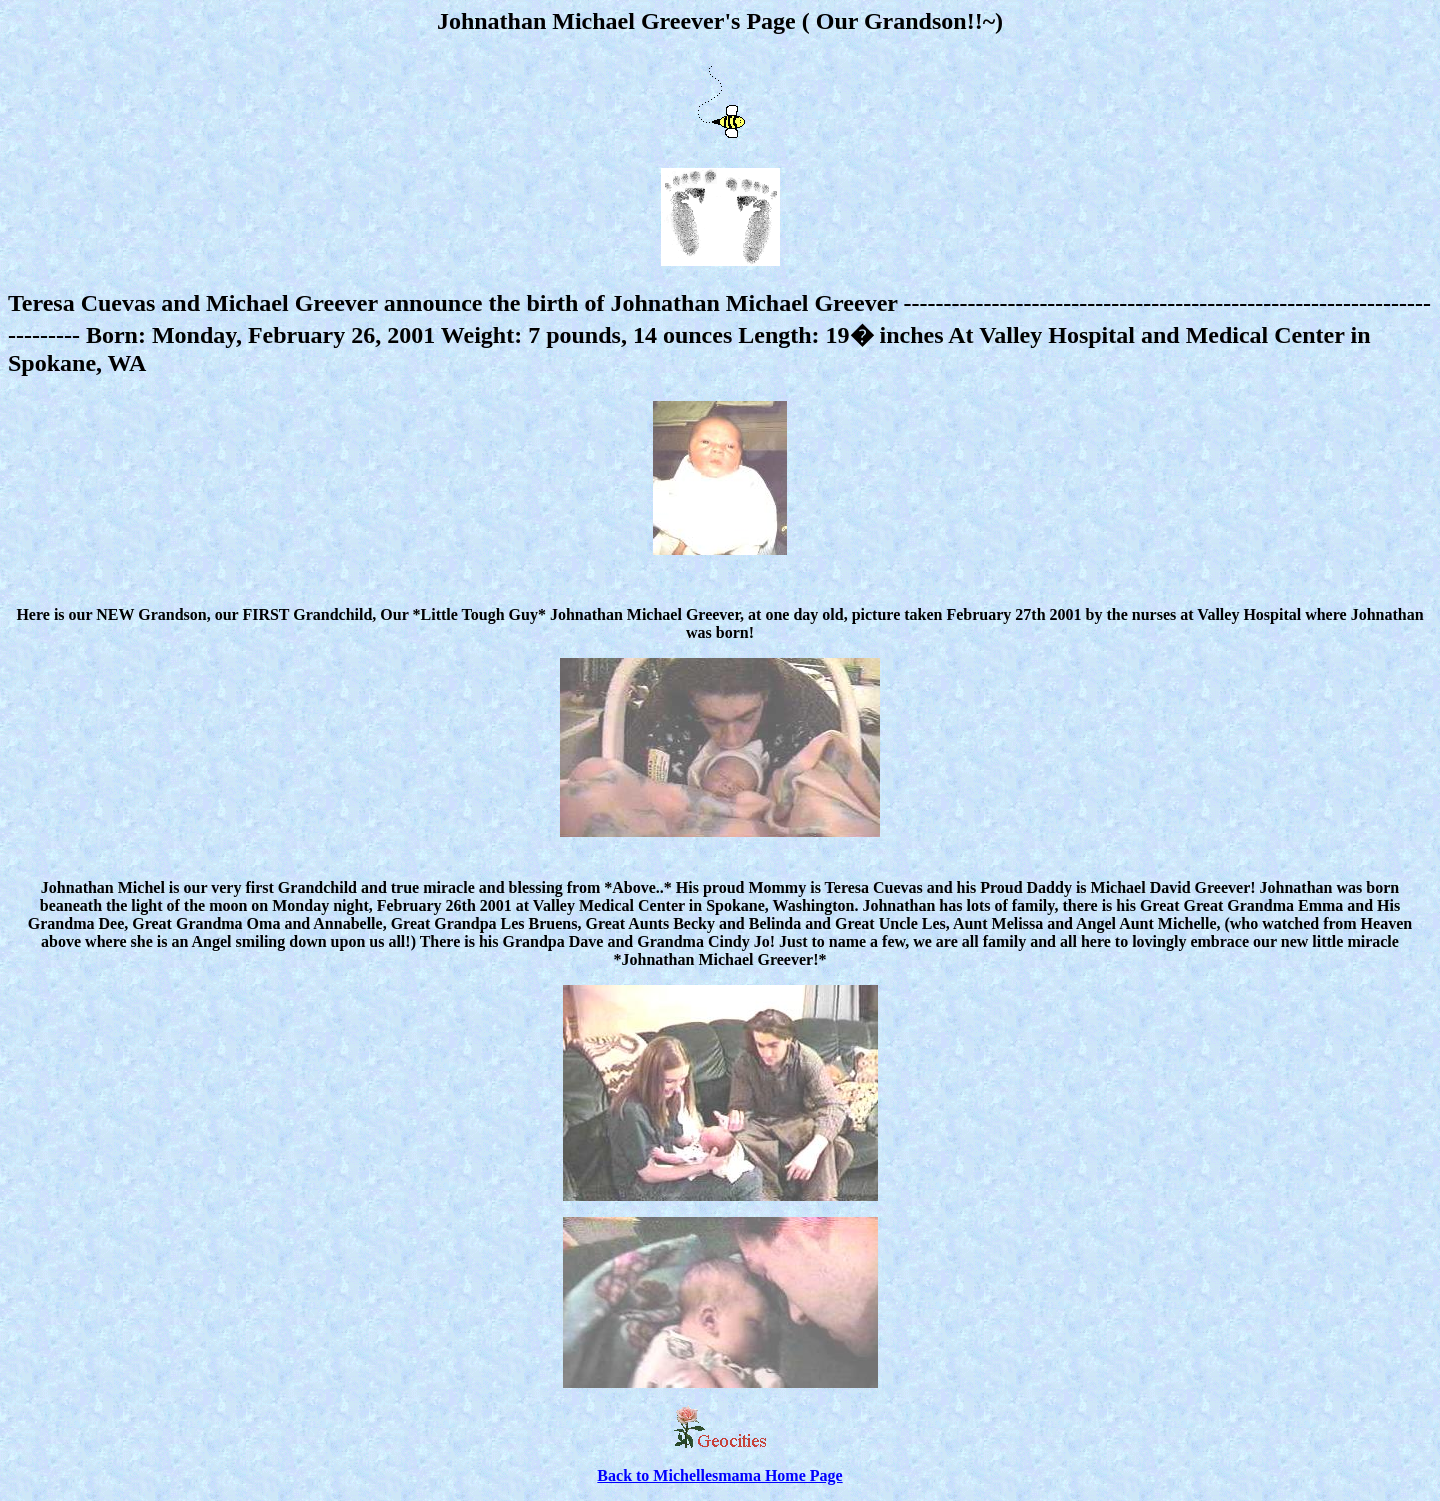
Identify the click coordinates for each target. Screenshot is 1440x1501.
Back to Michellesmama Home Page (719, 1475)
